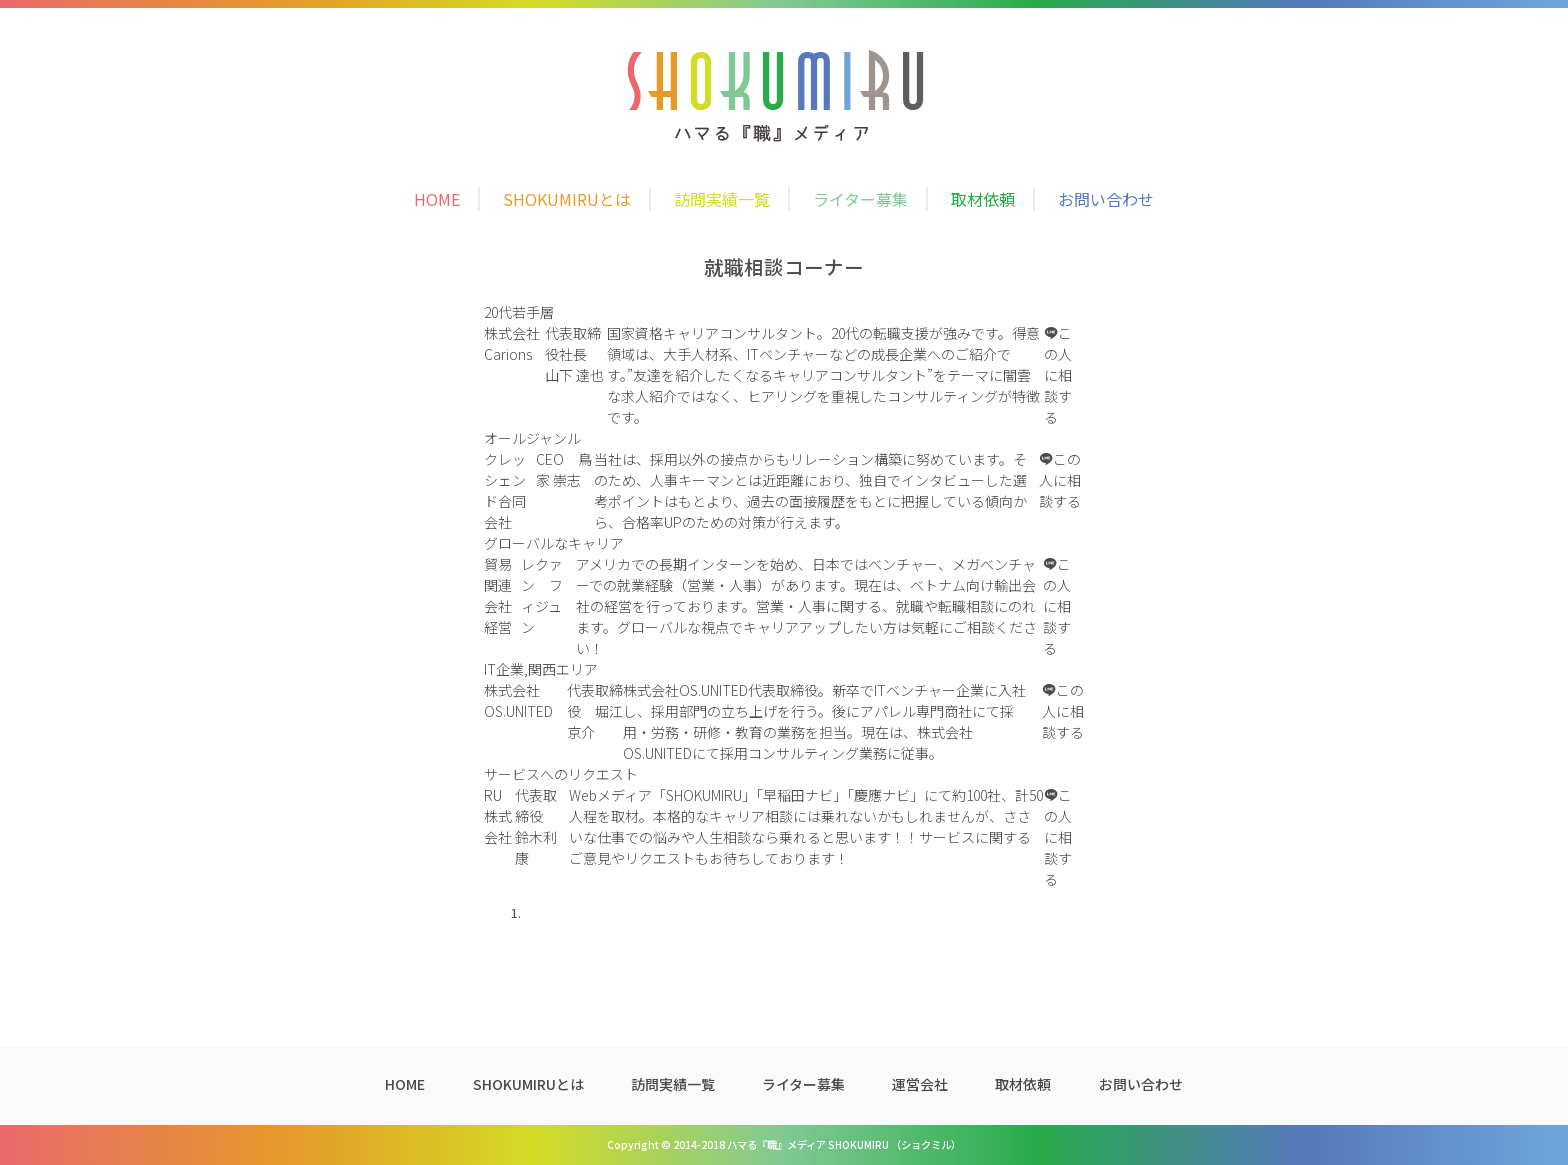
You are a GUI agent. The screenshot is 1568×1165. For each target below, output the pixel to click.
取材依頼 (983, 199)
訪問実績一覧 (722, 199)
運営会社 (920, 1084)
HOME (437, 199)
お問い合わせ (1106, 199)
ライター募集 (860, 199)
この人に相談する (1058, 375)
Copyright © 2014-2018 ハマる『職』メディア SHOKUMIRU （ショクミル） (784, 1144)
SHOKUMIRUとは (567, 199)
